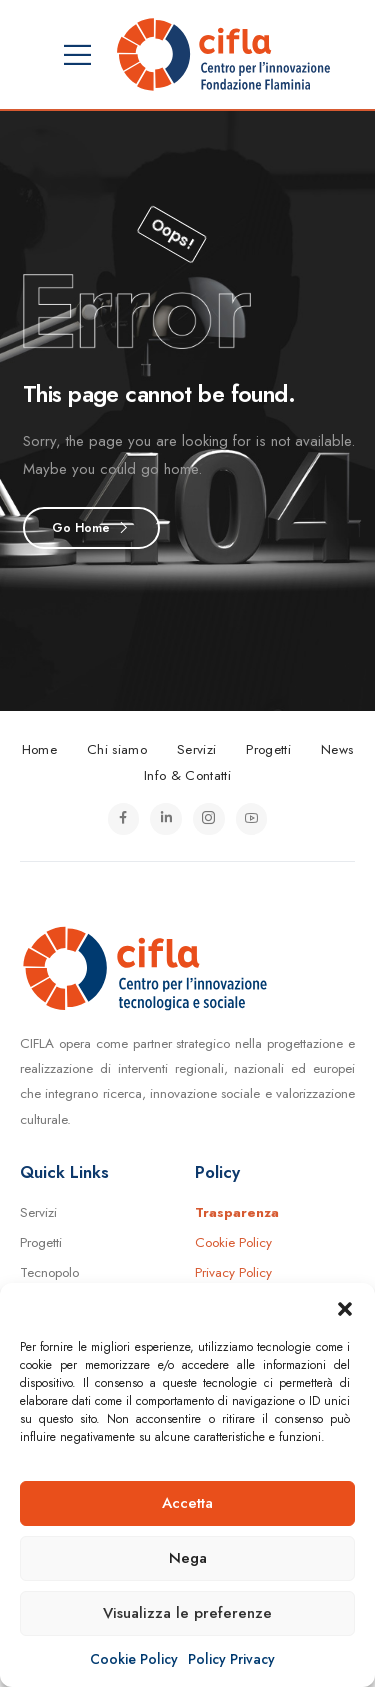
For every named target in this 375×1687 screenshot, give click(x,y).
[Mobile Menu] (40, 54)
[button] (345, 1308)
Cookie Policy (134, 1659)
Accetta (187, 1503)
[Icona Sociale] (124, 819)
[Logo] (223, 54)
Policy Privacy (231, 1659)
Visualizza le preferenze (187, 1613)
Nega (188, 1558)
